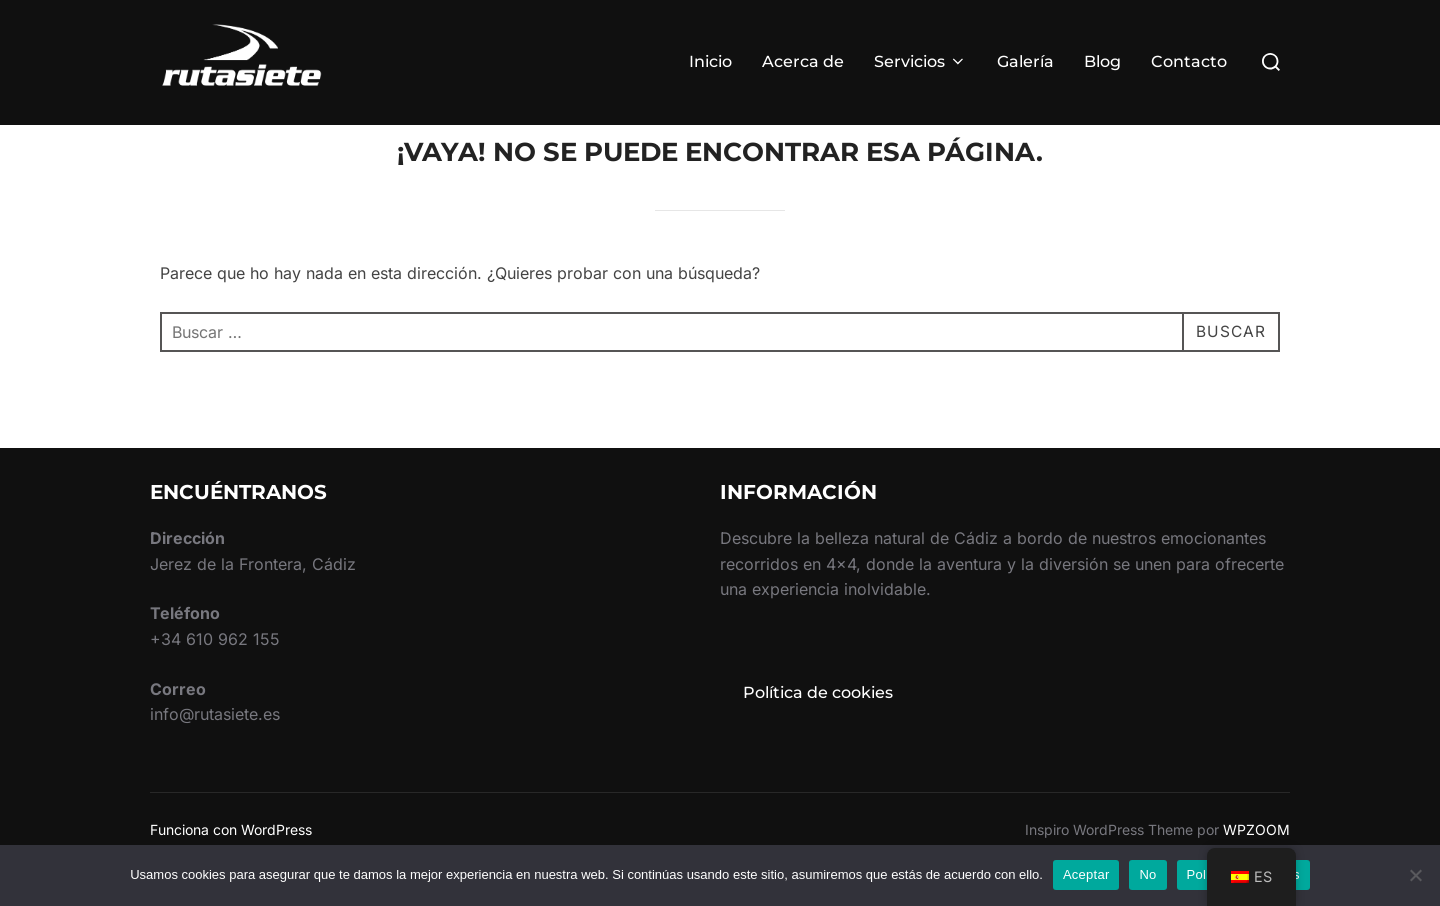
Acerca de (803, 61)
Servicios (920, 61)
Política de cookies (818, 730)
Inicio (710, 61)
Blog (1102, 61)
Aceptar (1086, 874)
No (1147, 874)
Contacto (1189, 61)
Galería (1025, 61)
